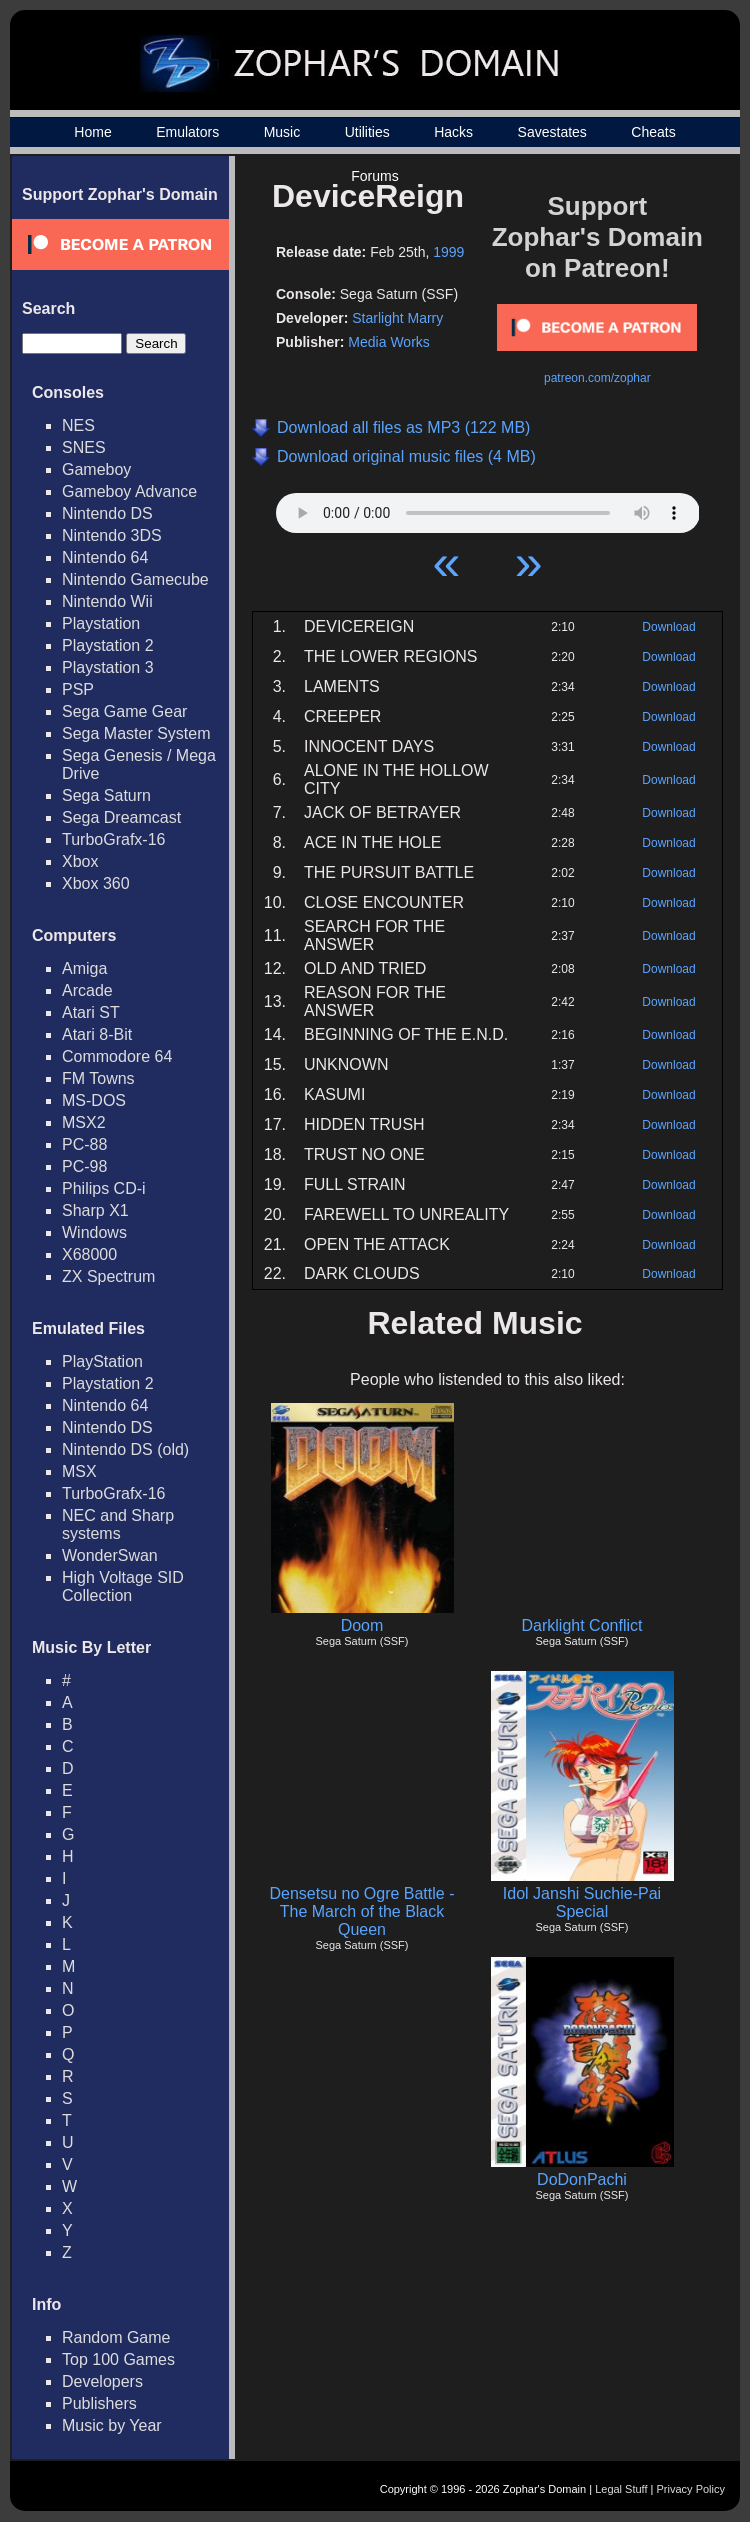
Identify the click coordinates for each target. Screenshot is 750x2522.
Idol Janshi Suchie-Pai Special (582, 1902)
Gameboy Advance (129, 491)
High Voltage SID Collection (123, 1586)
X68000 (89, 1254)
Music (282, 132)
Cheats (653, 132)
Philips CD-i (104, 1188)
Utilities (367, 132)
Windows (94, 1232)
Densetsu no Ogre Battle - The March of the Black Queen (362, 1911)
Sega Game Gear (124, 711)
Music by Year (112, 2425)
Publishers (99, 2403)
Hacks (453, 132)
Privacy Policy (691, 2489)
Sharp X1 (95, 1210)
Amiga (84, 968)
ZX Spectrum (108, 1276)
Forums (374, 176)
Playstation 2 (108, 645)
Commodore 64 (117, 1056)
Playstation (101, 623)
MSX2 (84, 1122)
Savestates (552, 132)
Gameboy (96, 469)
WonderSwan (110, 1555)
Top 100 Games (118, 2359)
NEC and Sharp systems (118, 1524)
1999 (448, 252)
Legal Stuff (621, 2489)
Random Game (116, 2337)
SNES (84, 447)
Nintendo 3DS (112, 535)
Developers (102, 2381)
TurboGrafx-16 (113, 839)
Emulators (187, 132)
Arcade (87, 990)
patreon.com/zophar (597, 378)
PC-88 (84, 1144)
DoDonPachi (582, 2179)
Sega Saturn (106, 795)
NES (78, 425)
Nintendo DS (107, 513)
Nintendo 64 (105, 557)
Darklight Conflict (582, 1625)
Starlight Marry (397, 318)
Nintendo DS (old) (125, 1449)
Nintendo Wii (107, 601)
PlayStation (102, 1361)
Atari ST (91, 1012)
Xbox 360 (96, 883)
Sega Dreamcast (121, 817)
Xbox (80, 861)
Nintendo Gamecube (135, 579)
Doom (362, 1625)
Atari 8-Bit (97, 1034)
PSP (78, 689)
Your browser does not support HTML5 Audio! (488, 508)
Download (668, 627)
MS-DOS (94, 1100)
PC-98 (84, 1166)
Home (92, 132)
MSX (79, 1471)
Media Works (388, 342)
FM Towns (98, 1078)
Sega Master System (136, 733)
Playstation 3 (108, 667)
